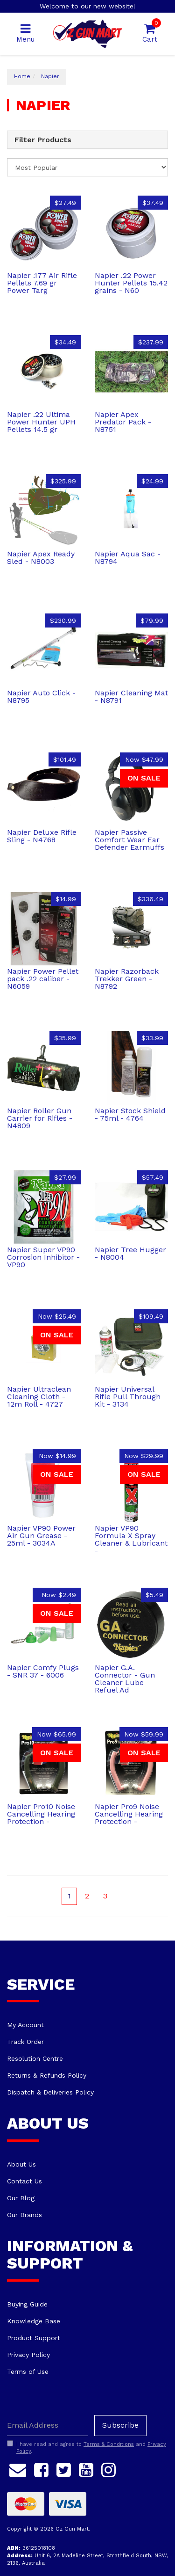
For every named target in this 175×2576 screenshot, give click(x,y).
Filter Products (42, 140)
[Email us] (17, 2468)
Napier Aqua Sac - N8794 (128, 557)
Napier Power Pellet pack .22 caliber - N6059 (42, 979)
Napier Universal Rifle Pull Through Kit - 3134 (128, 1396)
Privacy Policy (28, 2354)
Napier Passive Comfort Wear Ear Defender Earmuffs (129, 840)
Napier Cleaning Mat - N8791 (131, 696)
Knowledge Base (33, 2321)
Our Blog (21, 2198)
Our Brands (24, 2214)
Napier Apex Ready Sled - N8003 (41, 557)
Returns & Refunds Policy (46, 2075)
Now (144, 759)
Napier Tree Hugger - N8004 (130, 1253)
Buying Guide (27, 2304)
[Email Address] (47, 2425)
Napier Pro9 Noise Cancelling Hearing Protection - (129, 1814)
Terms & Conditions (109, 2444)
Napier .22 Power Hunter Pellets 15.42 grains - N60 (131, 283)
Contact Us (24, 2181)
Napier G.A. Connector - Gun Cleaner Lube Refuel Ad (125, 1678)
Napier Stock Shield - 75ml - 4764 (130, 1114)
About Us (21, 2164)
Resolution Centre (35, 2058)
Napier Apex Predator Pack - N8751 (123, 422)
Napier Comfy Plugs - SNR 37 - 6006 (43, 1671)
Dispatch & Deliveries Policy (50, 2092)
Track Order (25, 2041)
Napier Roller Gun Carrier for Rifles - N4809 (39, 1118)
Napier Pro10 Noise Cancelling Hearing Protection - (41, 1814)
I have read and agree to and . (86, 2448)
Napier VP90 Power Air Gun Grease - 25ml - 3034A (41, 1535)
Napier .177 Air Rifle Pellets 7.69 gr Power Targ (42, 283)
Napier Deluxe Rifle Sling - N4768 (42, 836)
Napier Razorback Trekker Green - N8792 (127, 979)
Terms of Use (28, 2371)
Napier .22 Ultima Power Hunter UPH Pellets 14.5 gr (41, 422)
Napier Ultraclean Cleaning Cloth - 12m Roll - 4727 (39, 1396)
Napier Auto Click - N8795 (41, 696)
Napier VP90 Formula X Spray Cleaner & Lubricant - (131, 1539)
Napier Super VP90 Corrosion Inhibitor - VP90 (43, 1257)
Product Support (33, 2338)
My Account (25, 2025)
